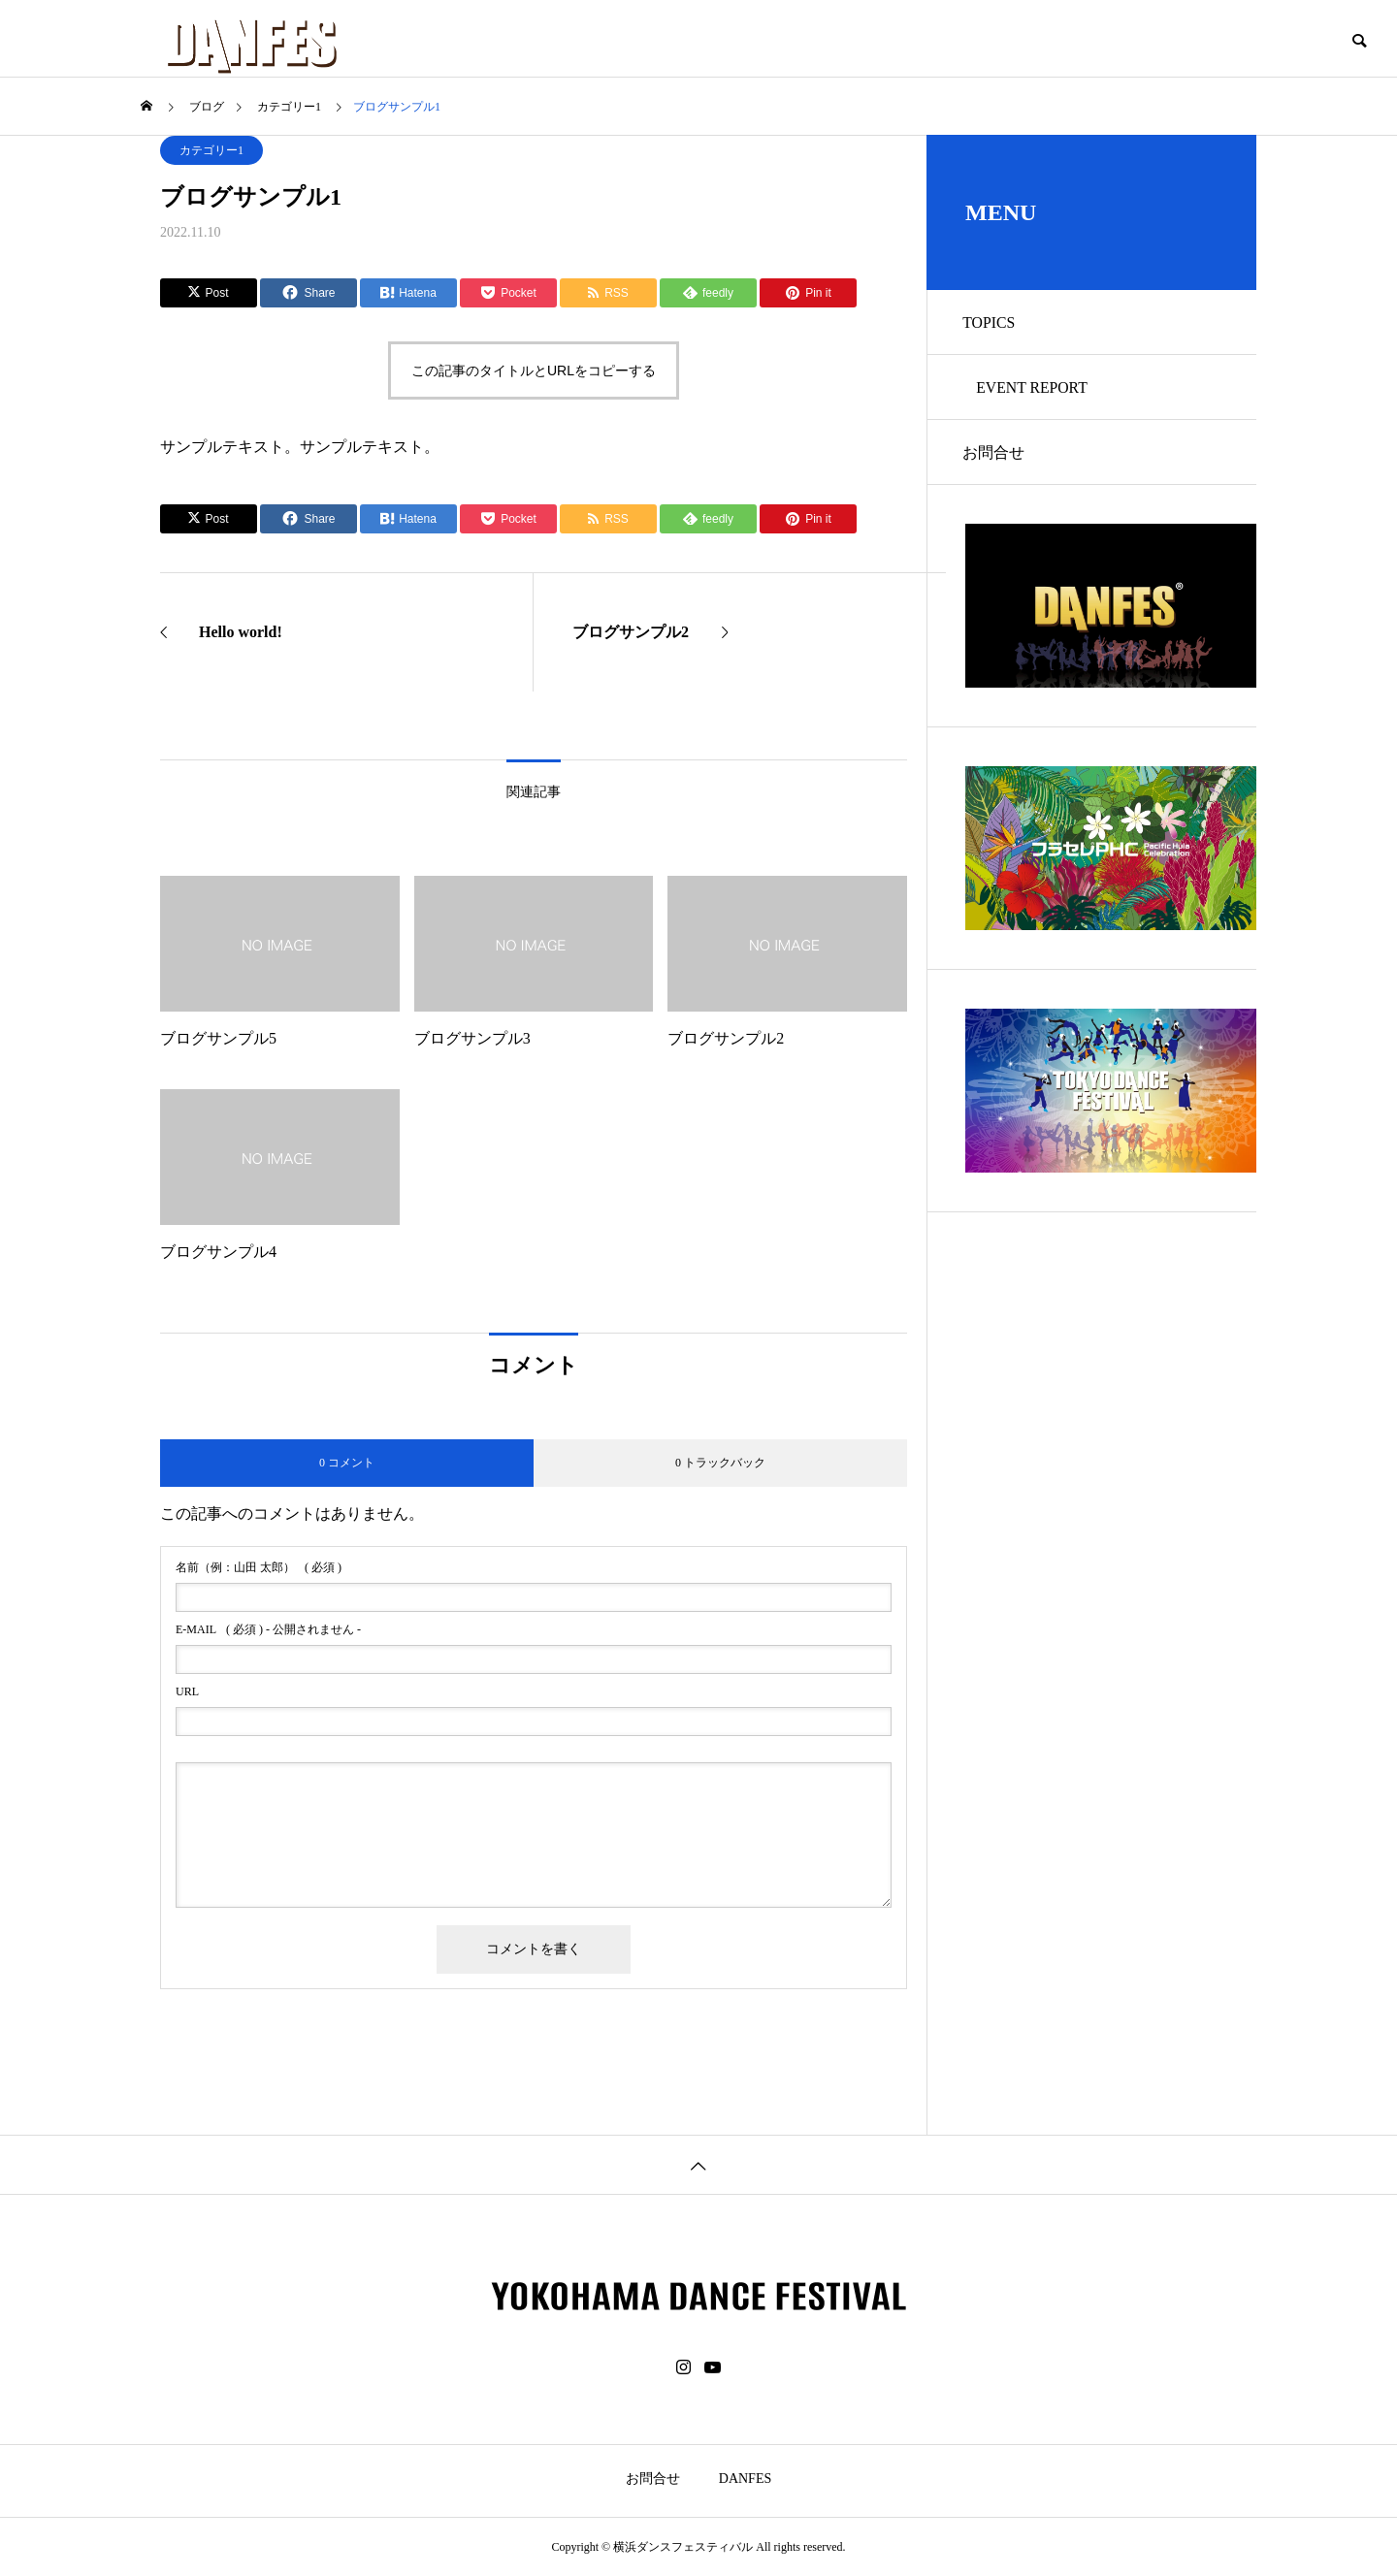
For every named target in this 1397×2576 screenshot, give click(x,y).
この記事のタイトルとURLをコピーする (533, 370)
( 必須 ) (258, 1567)
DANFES (745, 2478)
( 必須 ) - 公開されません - (268, 1629)
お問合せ (996, 459)
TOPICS (992, 323)
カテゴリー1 (211, 150)
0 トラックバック (720, 1462)
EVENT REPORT (1035, 391)
